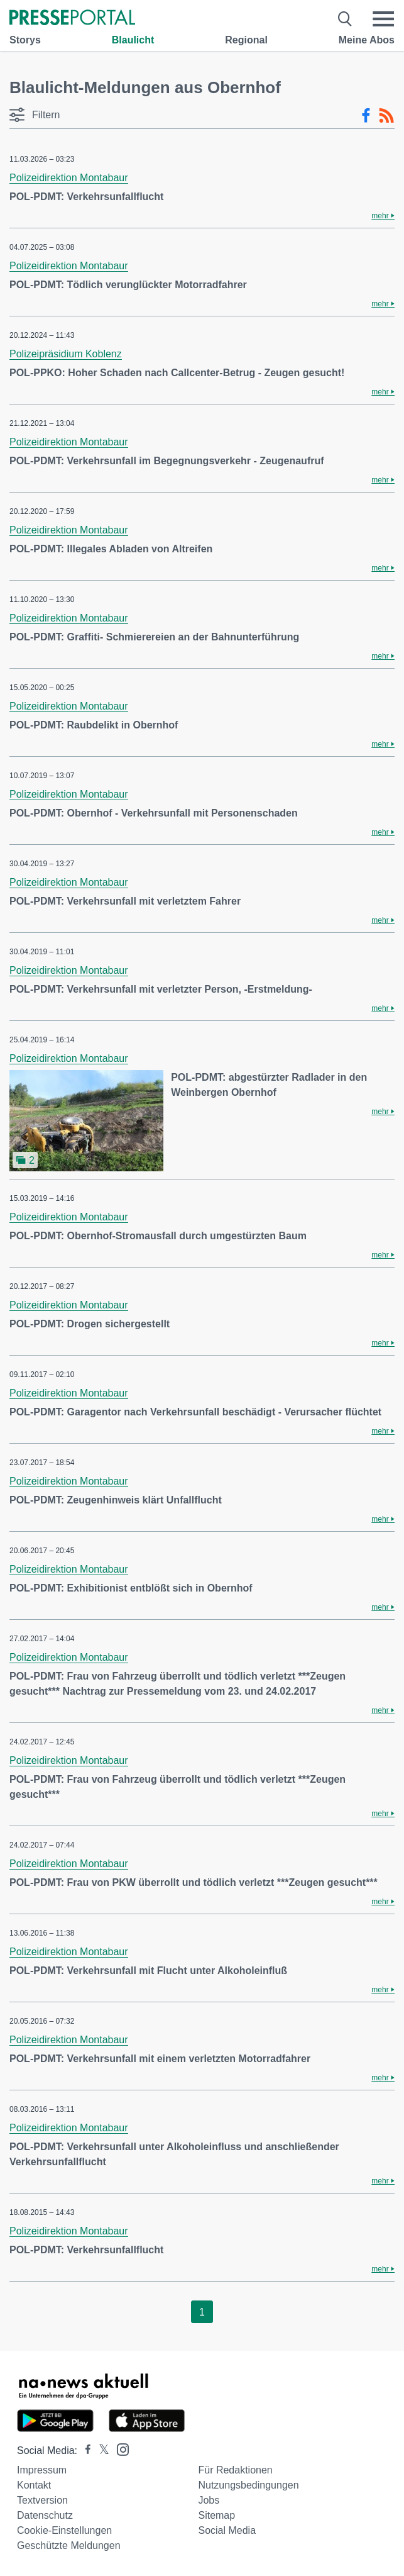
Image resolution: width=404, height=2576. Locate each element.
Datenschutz (45, 2515)
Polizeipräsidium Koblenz (65, 353)
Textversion (42, 2500)
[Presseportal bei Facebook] (84, 2450)
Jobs (208, 2500)
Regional (246, 40)
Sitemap (216, 2515)
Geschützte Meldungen (69, 2545)
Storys (25, 40)
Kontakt (34, 2485)
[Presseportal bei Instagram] (119, 2448)
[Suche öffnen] (345, 19)
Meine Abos (367, 40)
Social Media (227, 2530)
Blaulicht (133, 40)
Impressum (42, 2470)
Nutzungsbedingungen (248, 2485)
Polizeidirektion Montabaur (68, 177)
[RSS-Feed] (386, 115)
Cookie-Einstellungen (64, 2530)
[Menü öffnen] (383, 19)
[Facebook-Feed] (366, 115)
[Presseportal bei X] (100, 2450)
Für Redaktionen (235, 2470)
